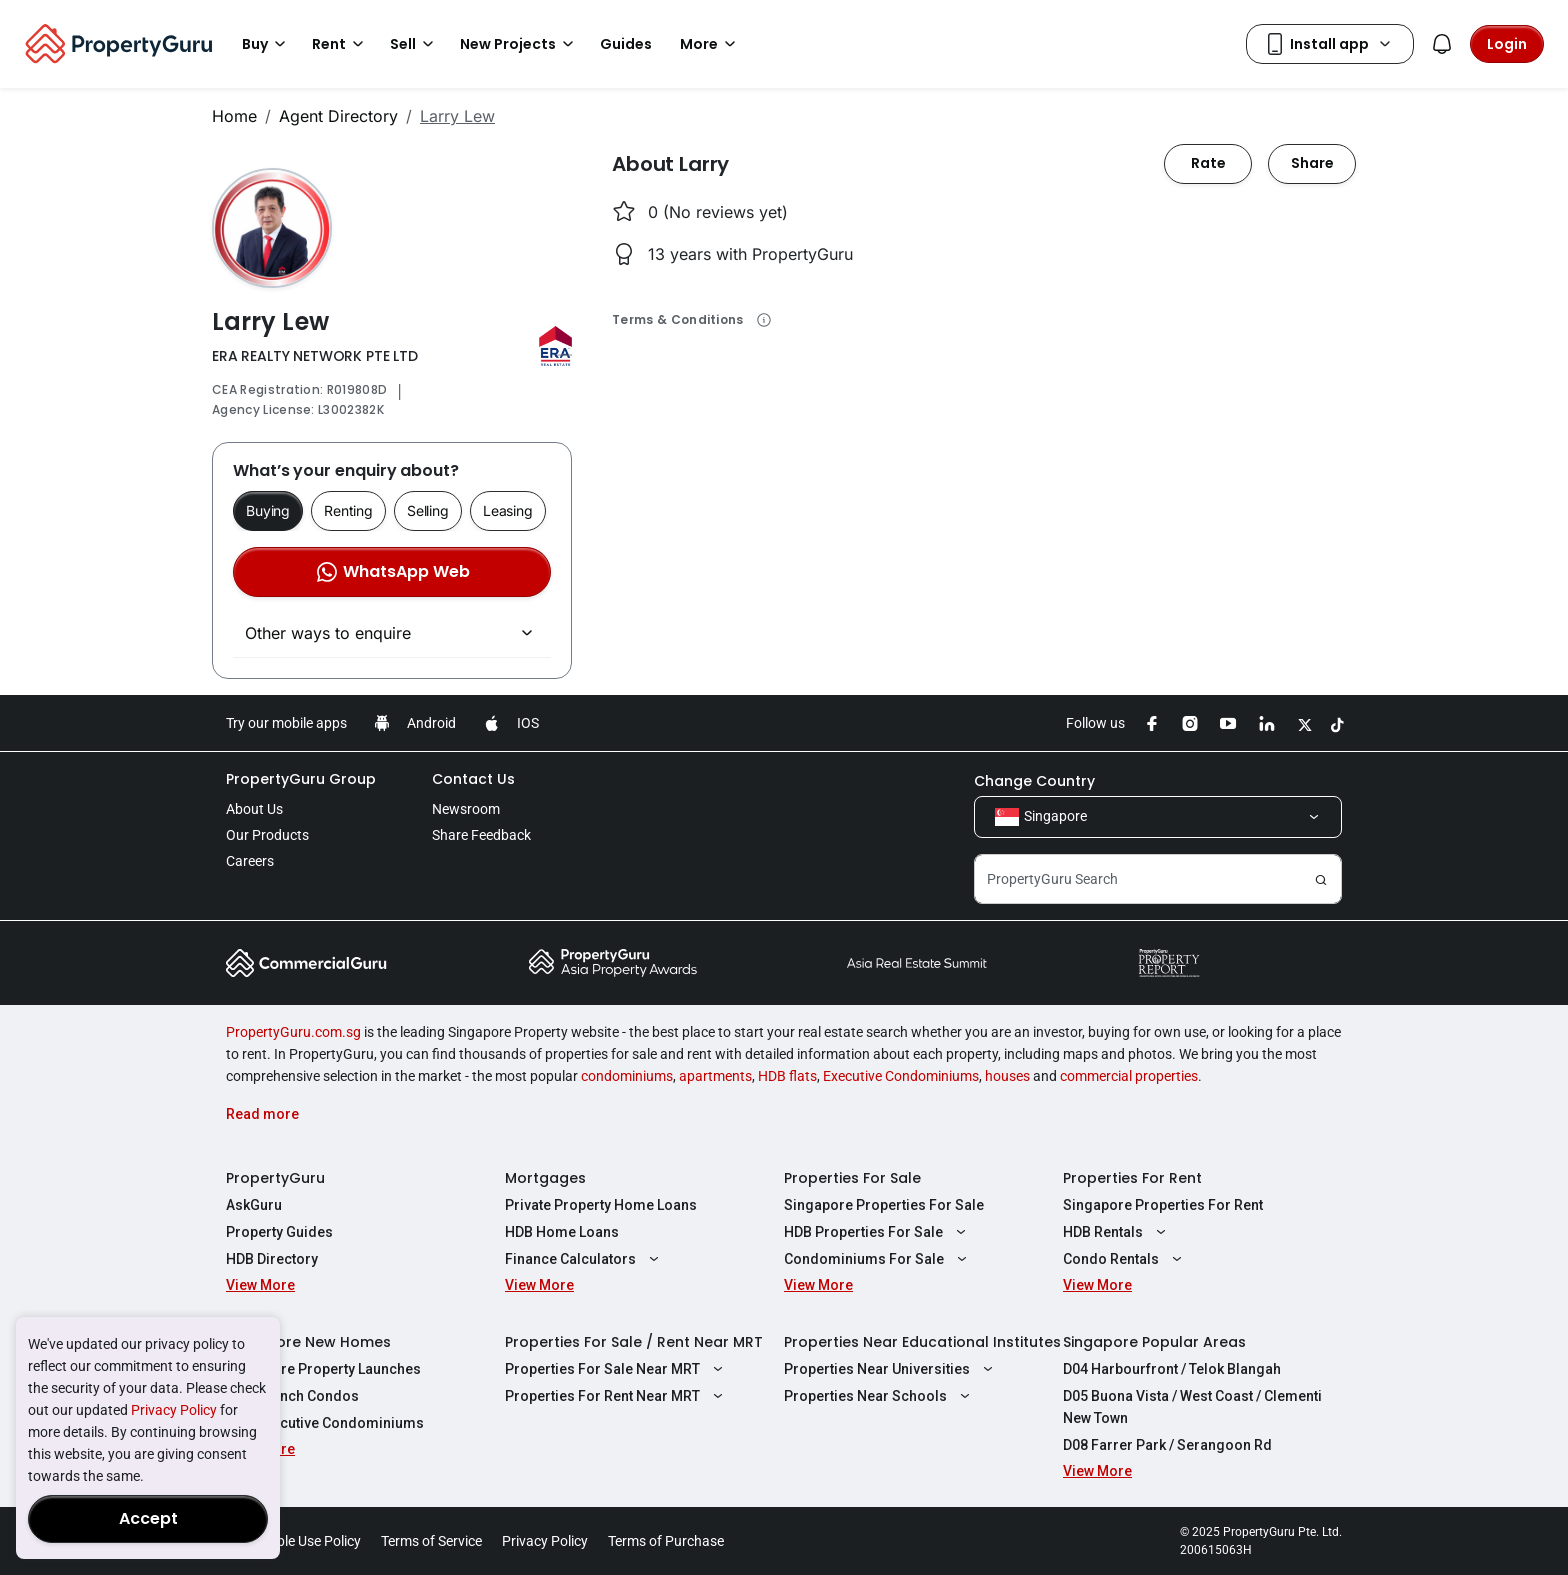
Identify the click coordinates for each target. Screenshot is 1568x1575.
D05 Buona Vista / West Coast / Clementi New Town (1192, 1407)
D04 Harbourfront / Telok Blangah (1172, 1369)
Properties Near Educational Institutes (922, 1342)
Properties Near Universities (891, 1369)
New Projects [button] (520, 44)
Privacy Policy (174, 1410)
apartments (715, 1076)
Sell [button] (415, 44)
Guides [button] (626, 44)
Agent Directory (338, 116)
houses (1007, 1076)
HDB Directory (272, 1259)
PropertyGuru (275, 1178)
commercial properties (1129, 1076)
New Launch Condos (292, 1396)
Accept (148, 1518)
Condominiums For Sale (878, 1259)
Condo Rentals (1125, 1259)
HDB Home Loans (562, 1232)
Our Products (267, 835)
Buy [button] (267, 44)
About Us (254, 809)
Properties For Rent (1132, 1178)
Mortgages (545, 1178)
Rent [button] (341, 44)
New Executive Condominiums (325, 1423)
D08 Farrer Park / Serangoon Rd (1167, 1445)
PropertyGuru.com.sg (293, 1032)
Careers (250, 861)
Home (234, 116)
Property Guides (279, 1232)
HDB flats (787, 1076)
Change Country (1034, 781)
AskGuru (254, 1205)
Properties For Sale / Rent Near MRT (634, 1342)
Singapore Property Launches (323, 1369)
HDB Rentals (1117, 1232)
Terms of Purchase (666, 1541)
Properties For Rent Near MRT (616, 1396)
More (711, 44)
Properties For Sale (852, 1178)
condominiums (627, 1076)
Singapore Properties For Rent (1163, 1205)
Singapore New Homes (308, 1342)
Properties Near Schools (879, 1396)
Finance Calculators (584, 1259)
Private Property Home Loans (601, 1205)
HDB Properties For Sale (877, 1232)
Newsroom (466, 809)
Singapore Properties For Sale (884, 1205)
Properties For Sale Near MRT (616, 1369)
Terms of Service (431, 1541)
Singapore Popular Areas (1154, 1342)
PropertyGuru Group (301, 779)
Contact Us (473, 779)
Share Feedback (481, 835)
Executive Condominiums (901, 1076)
